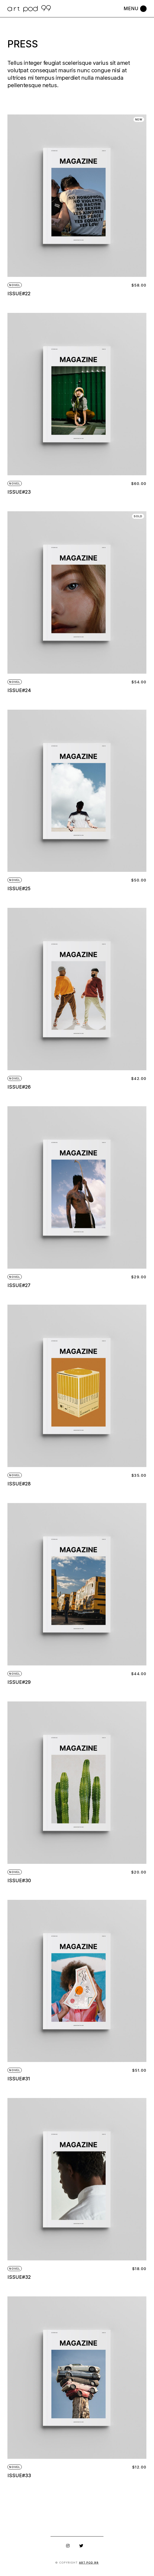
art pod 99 (89, 2562)
